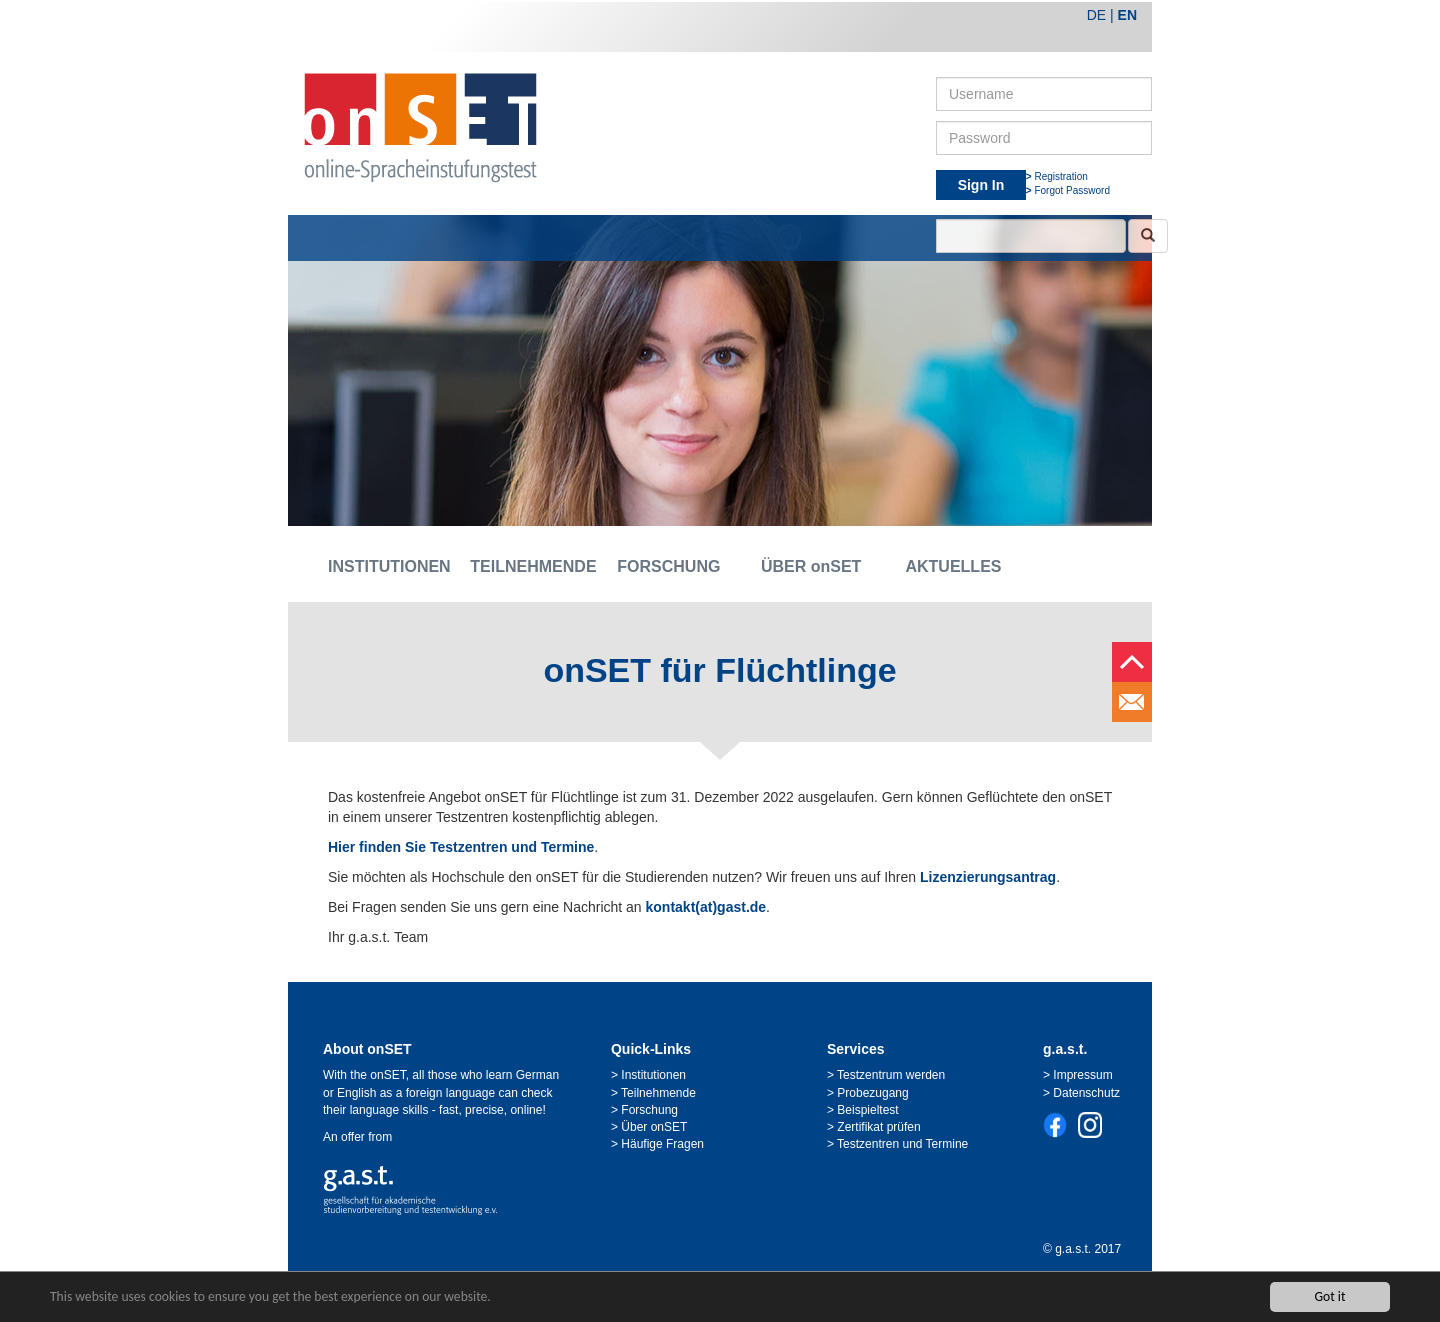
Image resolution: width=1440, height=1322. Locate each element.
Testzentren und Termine (902, 1144)
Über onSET (654, 1127)
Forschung (649, 1110)
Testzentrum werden (891, 1075)
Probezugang (872, 1093)
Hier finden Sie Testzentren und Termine (461, 847)
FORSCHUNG (668, 566)
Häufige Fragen (662, 1144)
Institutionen (653, 1075)
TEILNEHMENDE (526, 566)
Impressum (1082, 1075)
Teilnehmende (658, 1093)
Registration (1060, 176)
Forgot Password (1072, 190)
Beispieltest (867, 1110)
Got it (1329, 1296)
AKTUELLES (953, 566)
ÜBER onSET (811, 566)
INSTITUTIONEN (384, 566)
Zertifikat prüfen (878, 1127)
